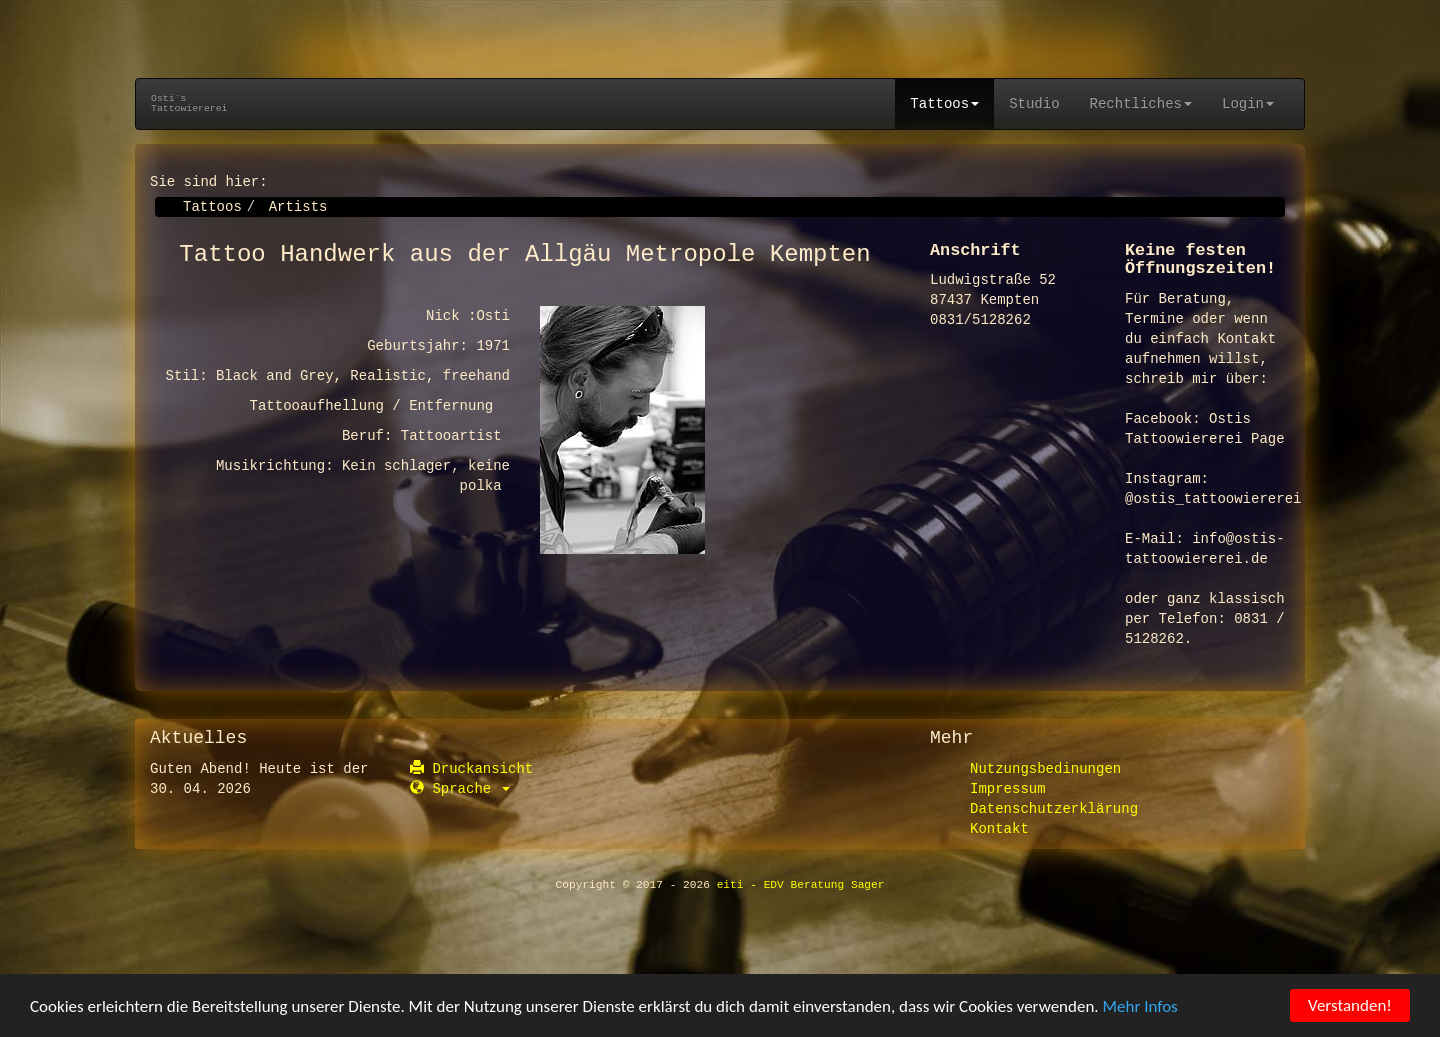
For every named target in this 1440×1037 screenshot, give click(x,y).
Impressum (1008, 789)
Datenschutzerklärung (1054, 809)
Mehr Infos (1140, 1007)
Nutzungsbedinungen (1045, 769)
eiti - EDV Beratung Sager (801, 885)
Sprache (460, 789)
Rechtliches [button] (1141, 104)
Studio (1034, 104)
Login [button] (1248, 104)
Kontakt (999, 829)
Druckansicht (471, 769)
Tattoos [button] (944, 104)
